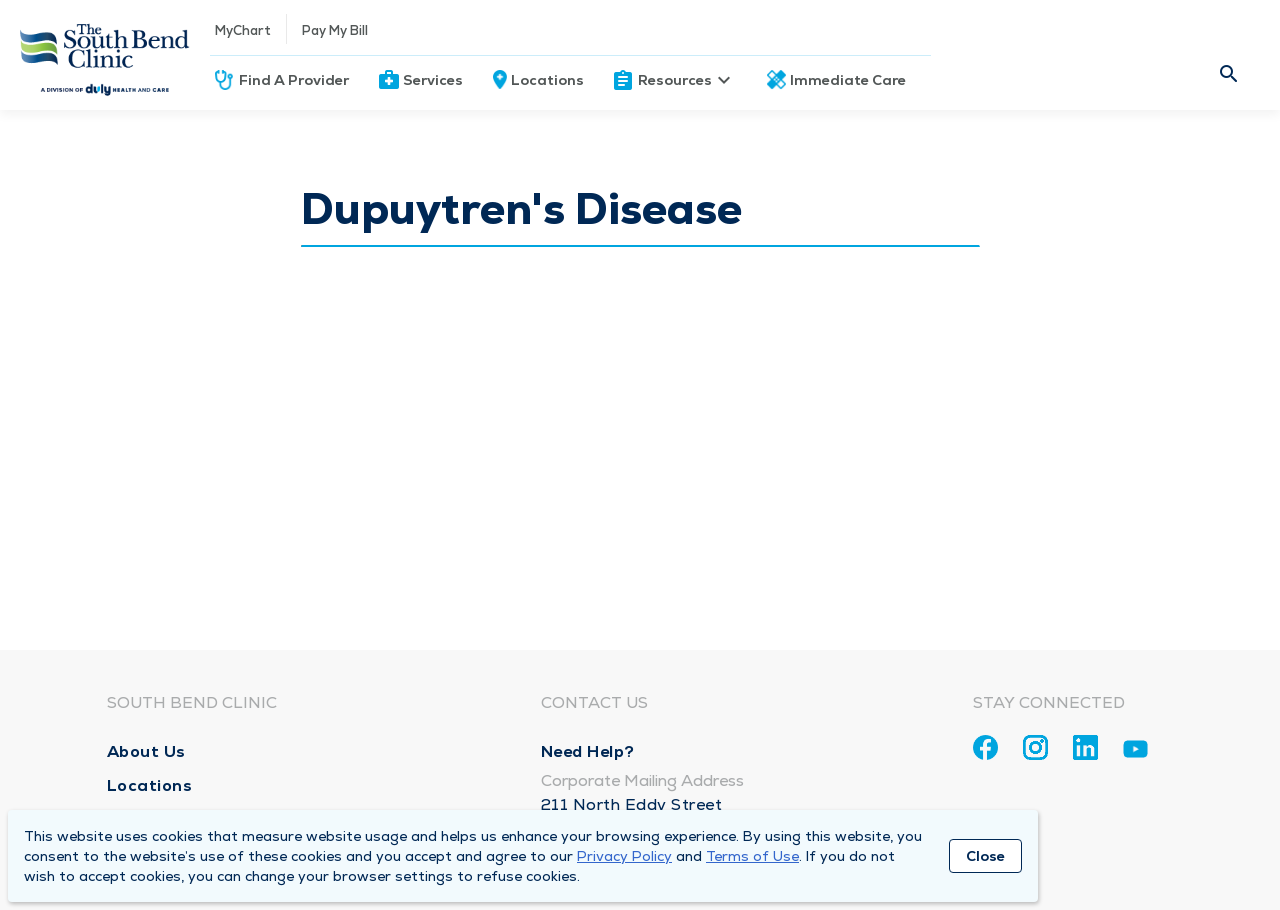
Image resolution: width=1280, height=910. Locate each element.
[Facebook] (985, 747)
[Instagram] (1035, 747)
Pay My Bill (335, 30)
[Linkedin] (1085, 747)
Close (985, 856)
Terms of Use (752, 856)
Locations (547, 80)
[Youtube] (1135, 752)
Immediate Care (848, 80)
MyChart (243, 30)
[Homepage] (105, 55)
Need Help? (588, 751)
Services (433, 80)
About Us (146, 751)
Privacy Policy (624, 856)
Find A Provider (294, 80)
